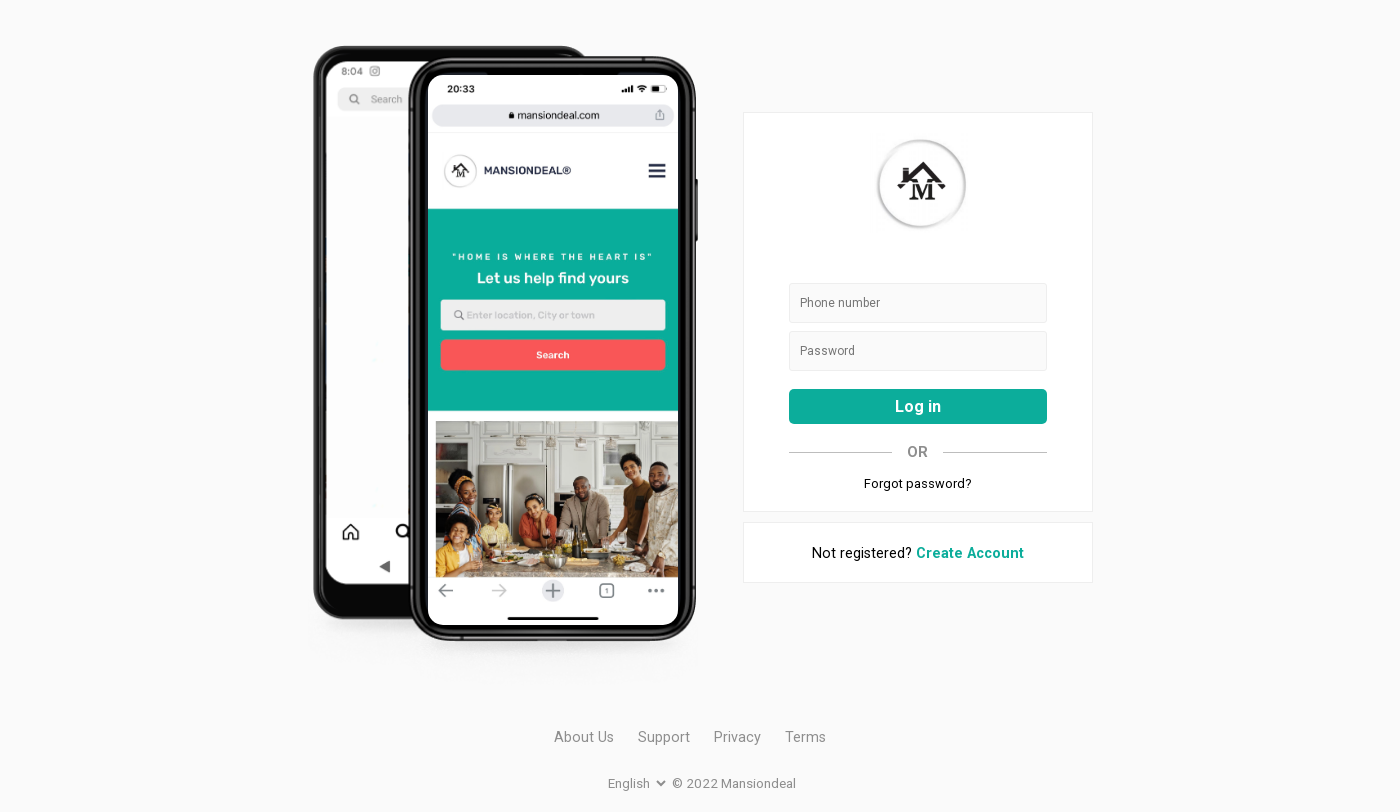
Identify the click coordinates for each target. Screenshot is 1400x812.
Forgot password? (917, 483)
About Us (584, 737)
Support (664, 737)
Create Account (970, 553)
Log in (918, 406)
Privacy (737, 737)
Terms (805, 737)
